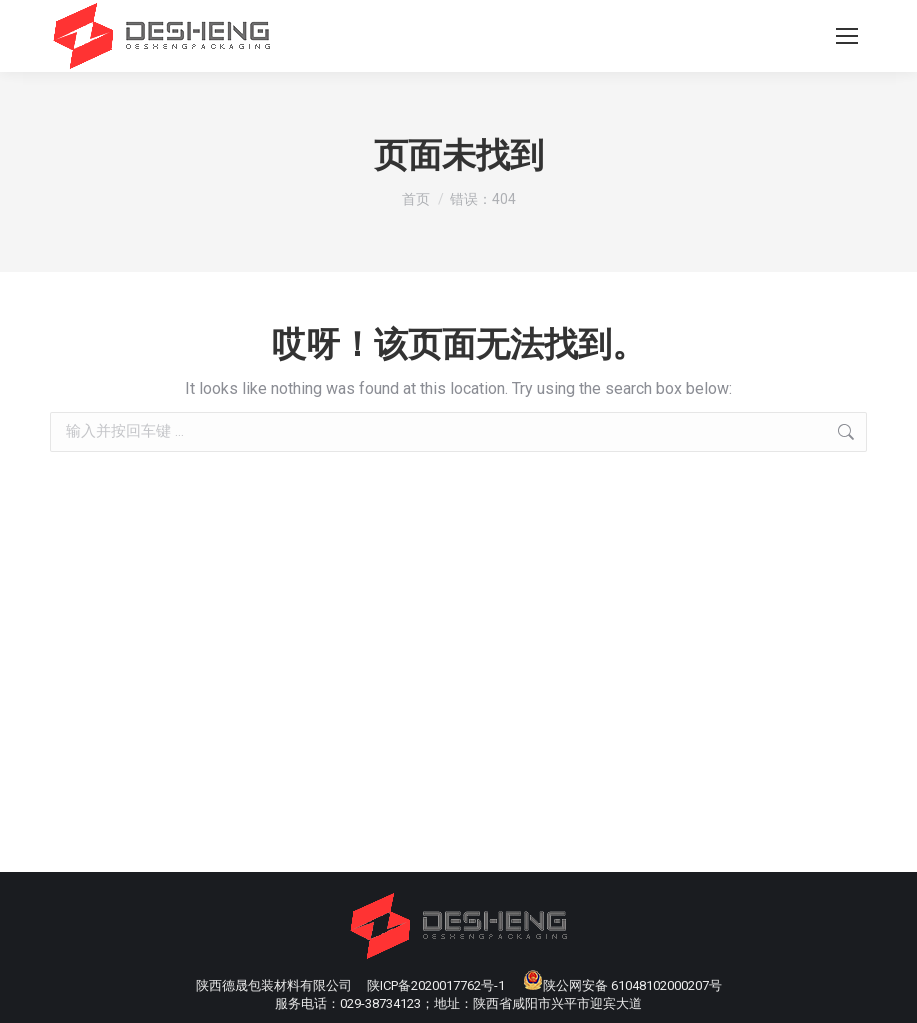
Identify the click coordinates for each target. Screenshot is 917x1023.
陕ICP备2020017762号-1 (436, 985)
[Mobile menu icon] (847, 36)
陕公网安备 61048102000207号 (622, 985)
